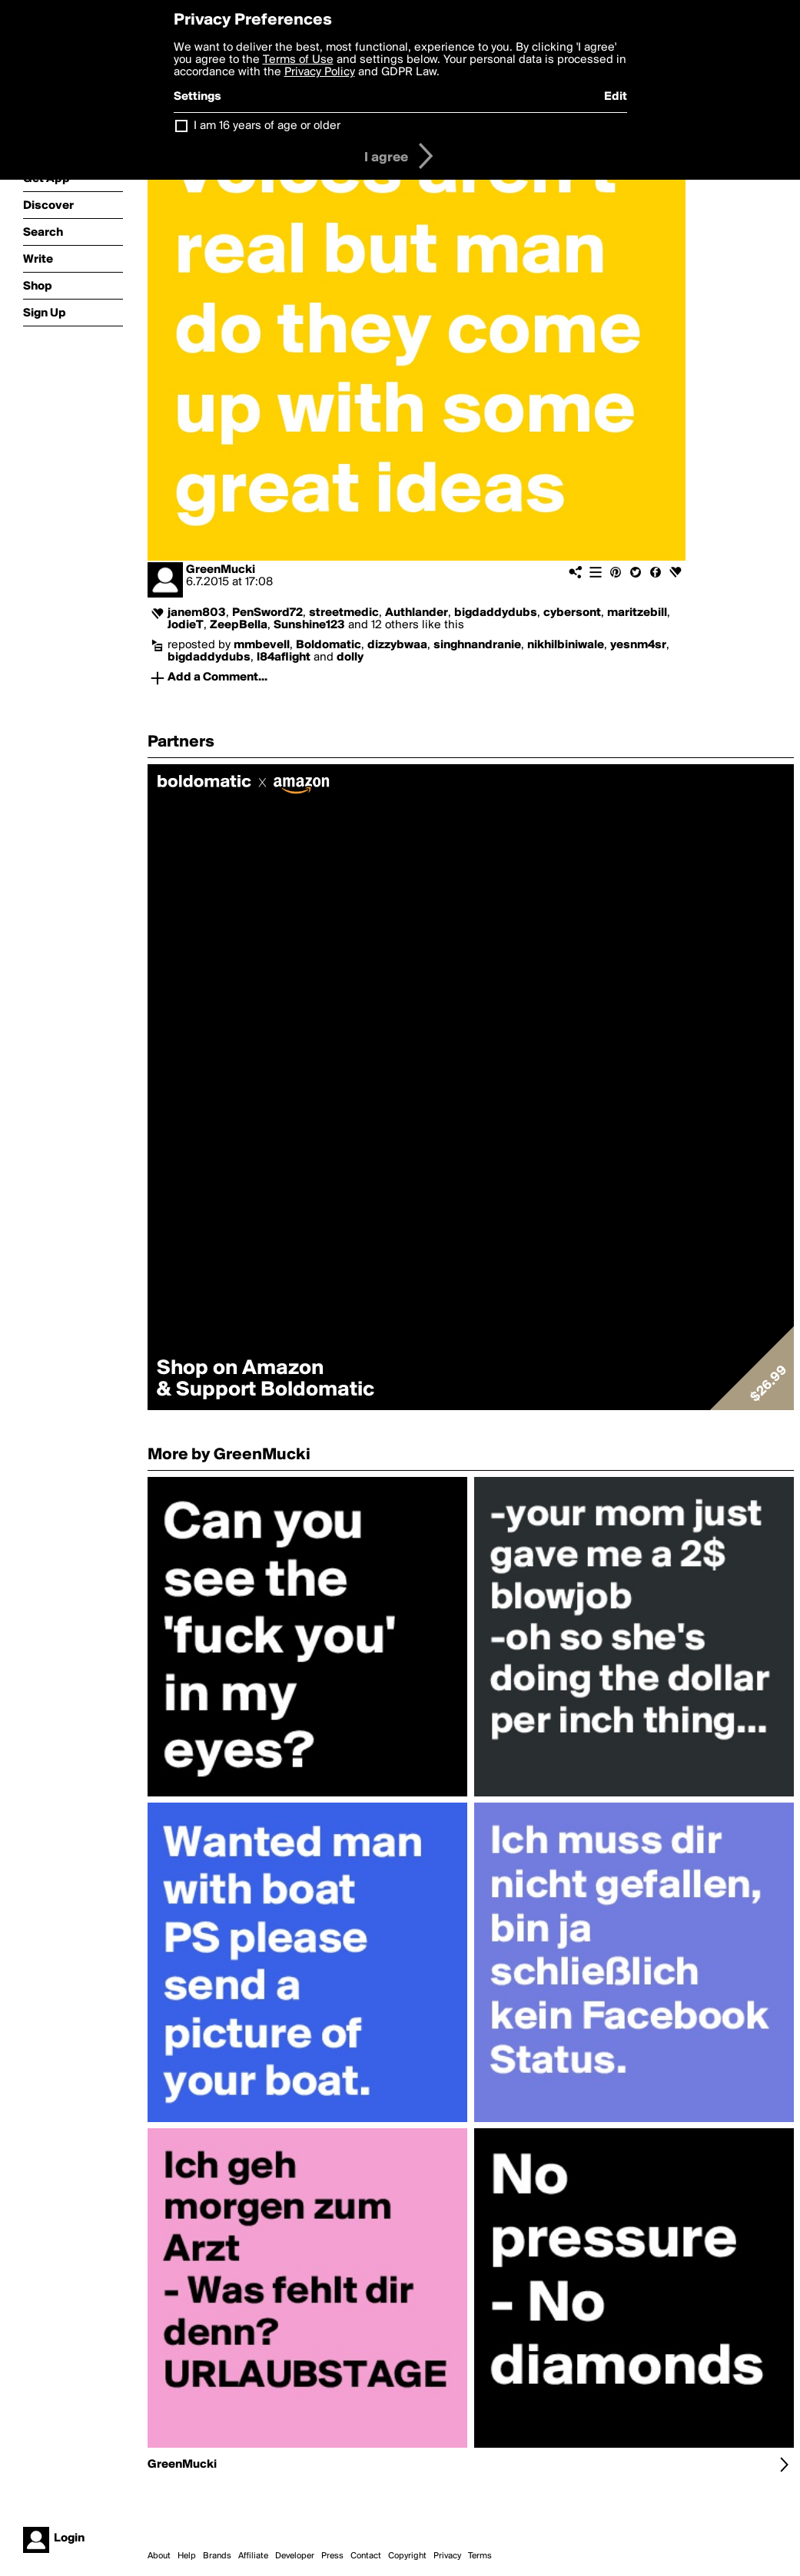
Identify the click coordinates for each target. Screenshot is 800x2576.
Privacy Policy (319, 72)
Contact (365, 2556)
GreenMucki (220, 570)
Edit (615, 97)
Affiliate (253, 2556)
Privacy (447, 2556)
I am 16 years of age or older (267, 126)
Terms (480, 2556)
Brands (217, 2556)
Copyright (407, 2556)
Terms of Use (298, 60)
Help (187, 2556)
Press (332, 2556)
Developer (294, 2556)
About (159, 2556)
